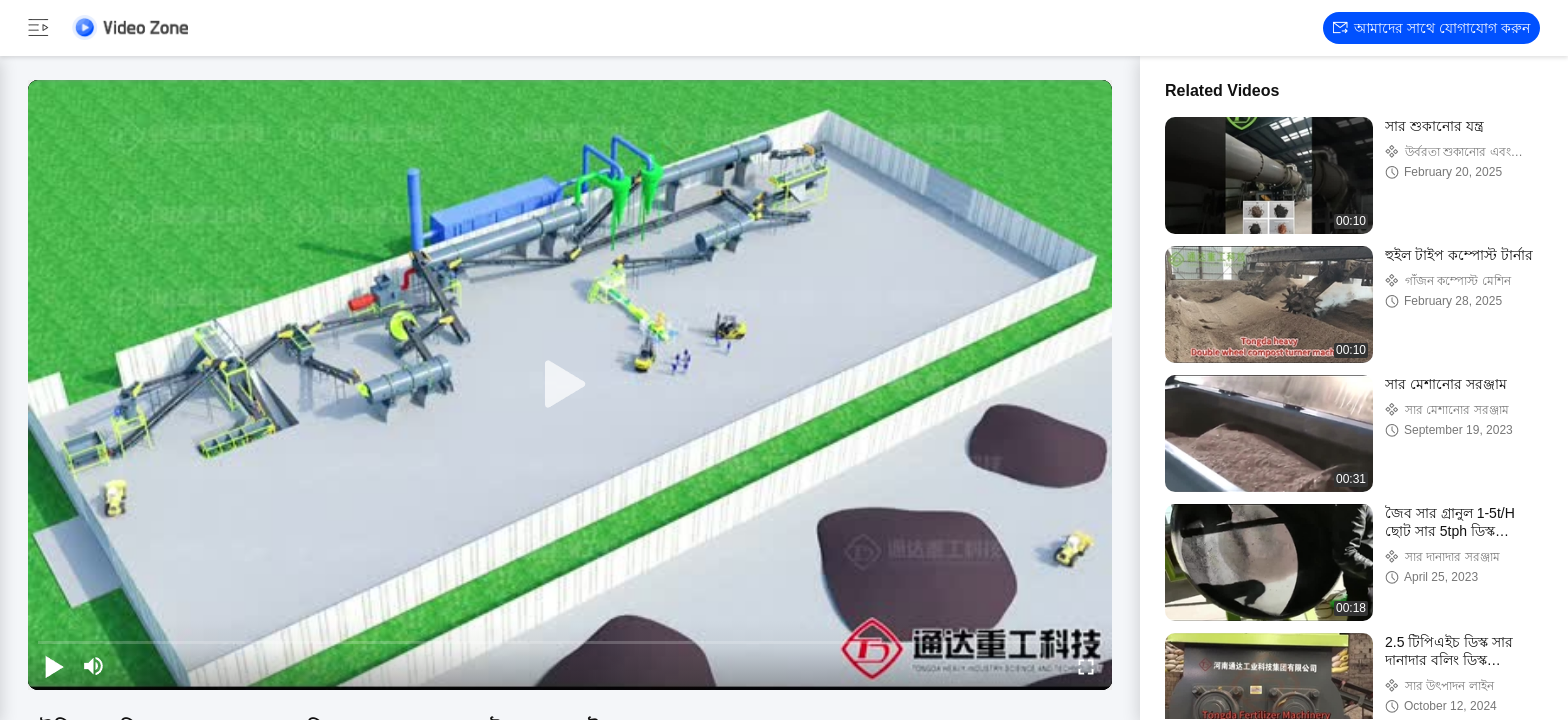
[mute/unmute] (94, 666)
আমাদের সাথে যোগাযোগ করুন (1431, 28)
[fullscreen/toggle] (1086, 666)
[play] (570, 385)
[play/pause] (54, 666)
